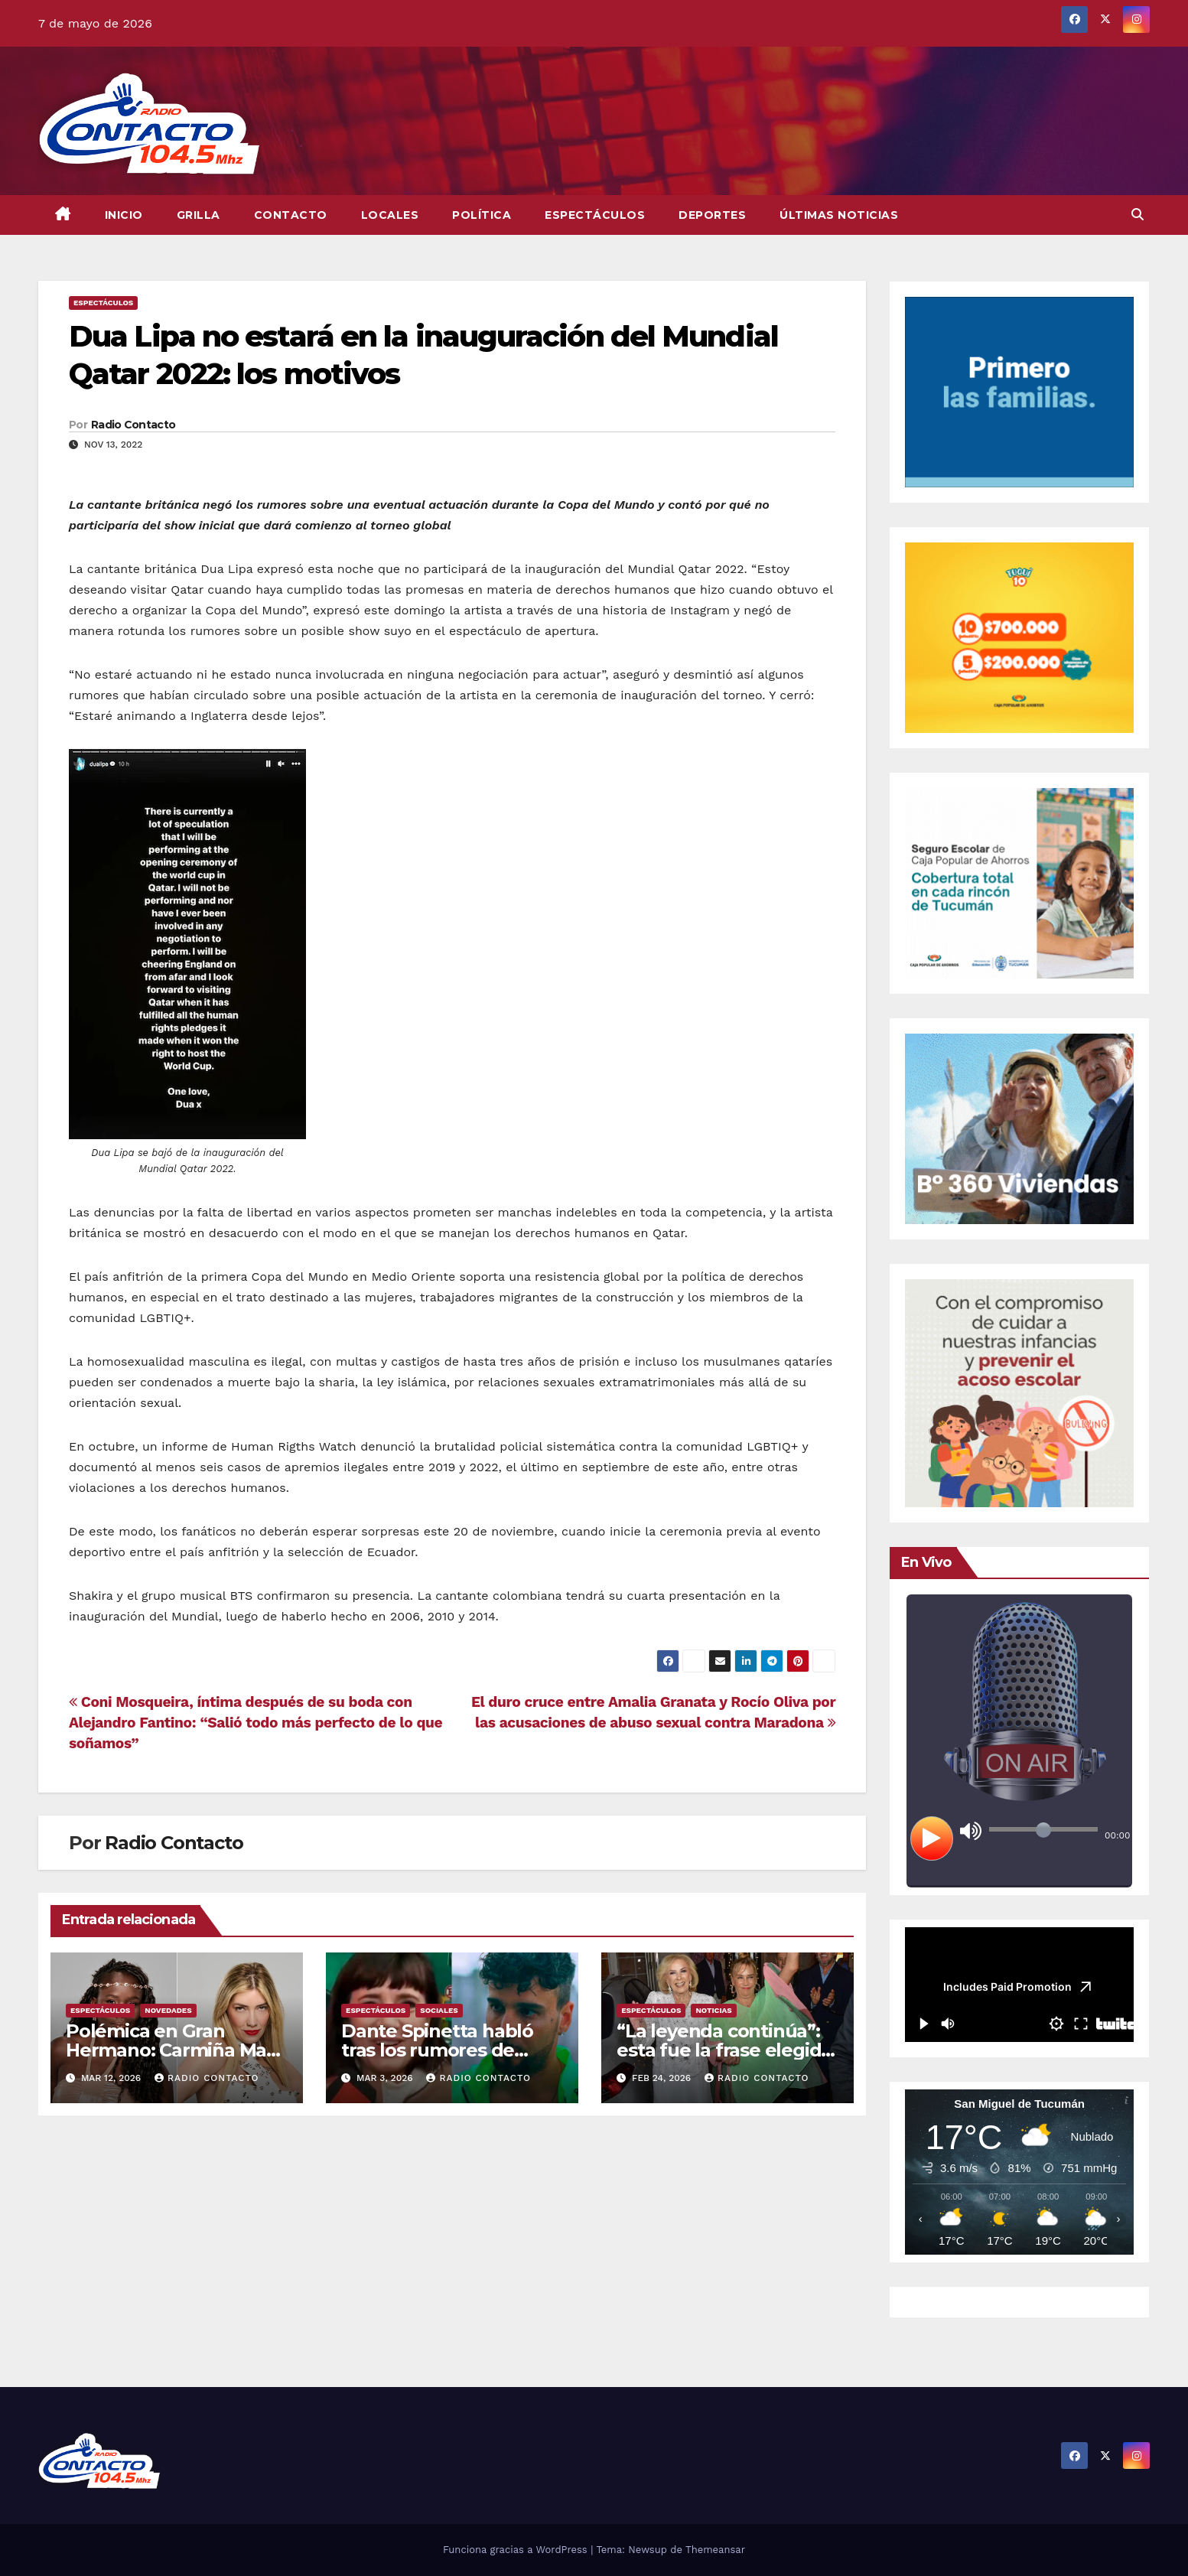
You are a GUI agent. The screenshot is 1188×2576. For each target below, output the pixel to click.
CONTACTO (290, 215)
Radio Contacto (133, 425)
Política (481, 215)
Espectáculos (595, 215)
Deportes (712, 215)
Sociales (438, 2010)
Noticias (713, 2010)
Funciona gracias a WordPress (517, 2549)
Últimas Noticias (839, 215)
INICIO (124, 215)
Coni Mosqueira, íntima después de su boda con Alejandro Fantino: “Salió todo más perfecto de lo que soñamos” (255, 1722)
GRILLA (198, 215)
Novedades (168, 2010)
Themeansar (715, 2549)
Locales (390, 215)
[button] (1137, 214)
